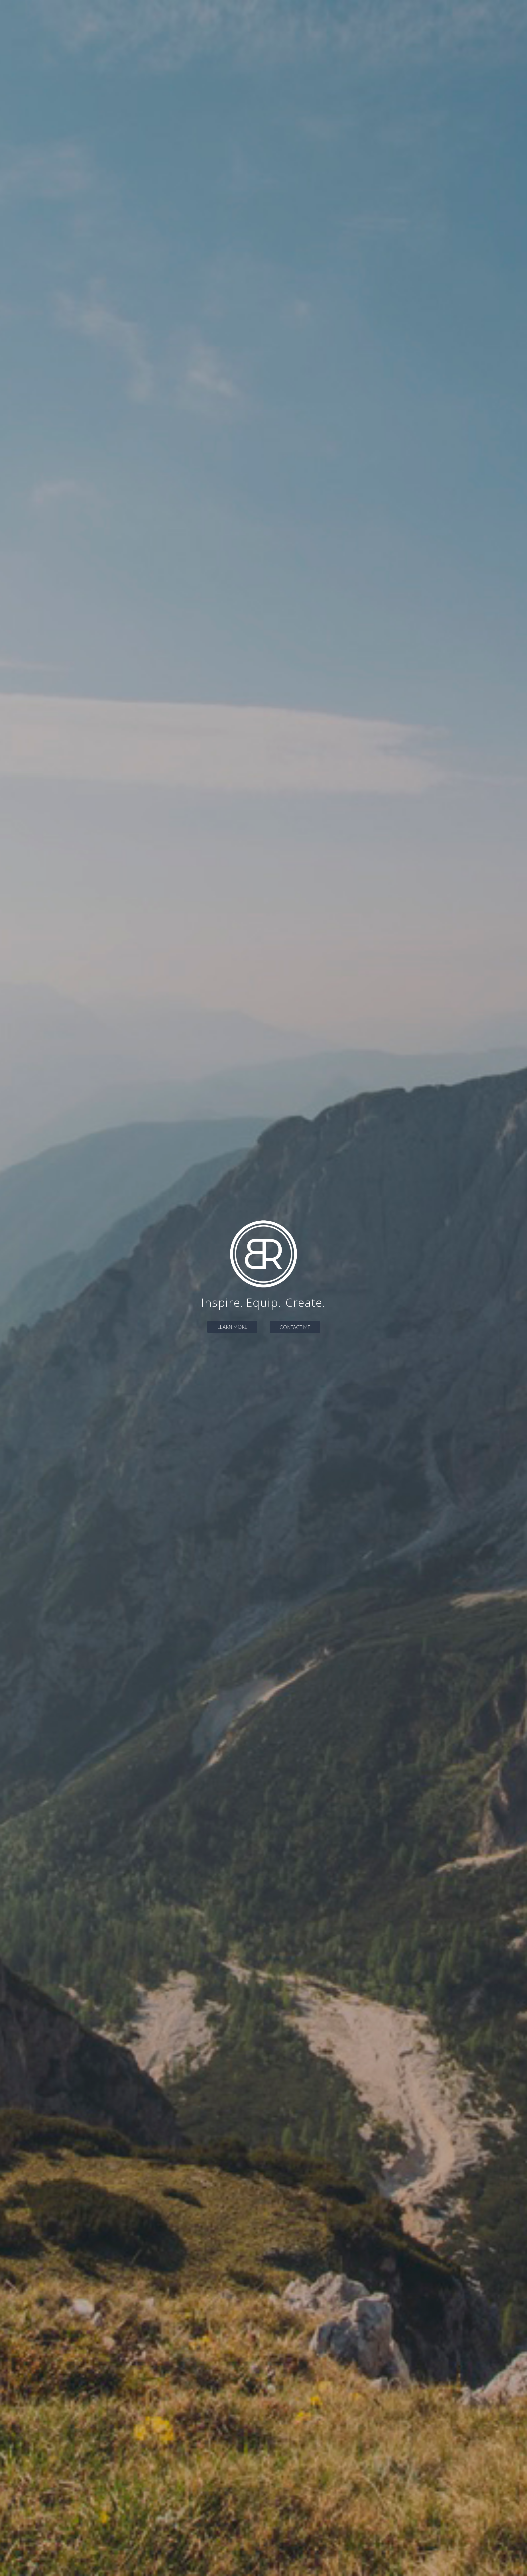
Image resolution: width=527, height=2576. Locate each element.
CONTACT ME (295, 1327)
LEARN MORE (232, 1327)
